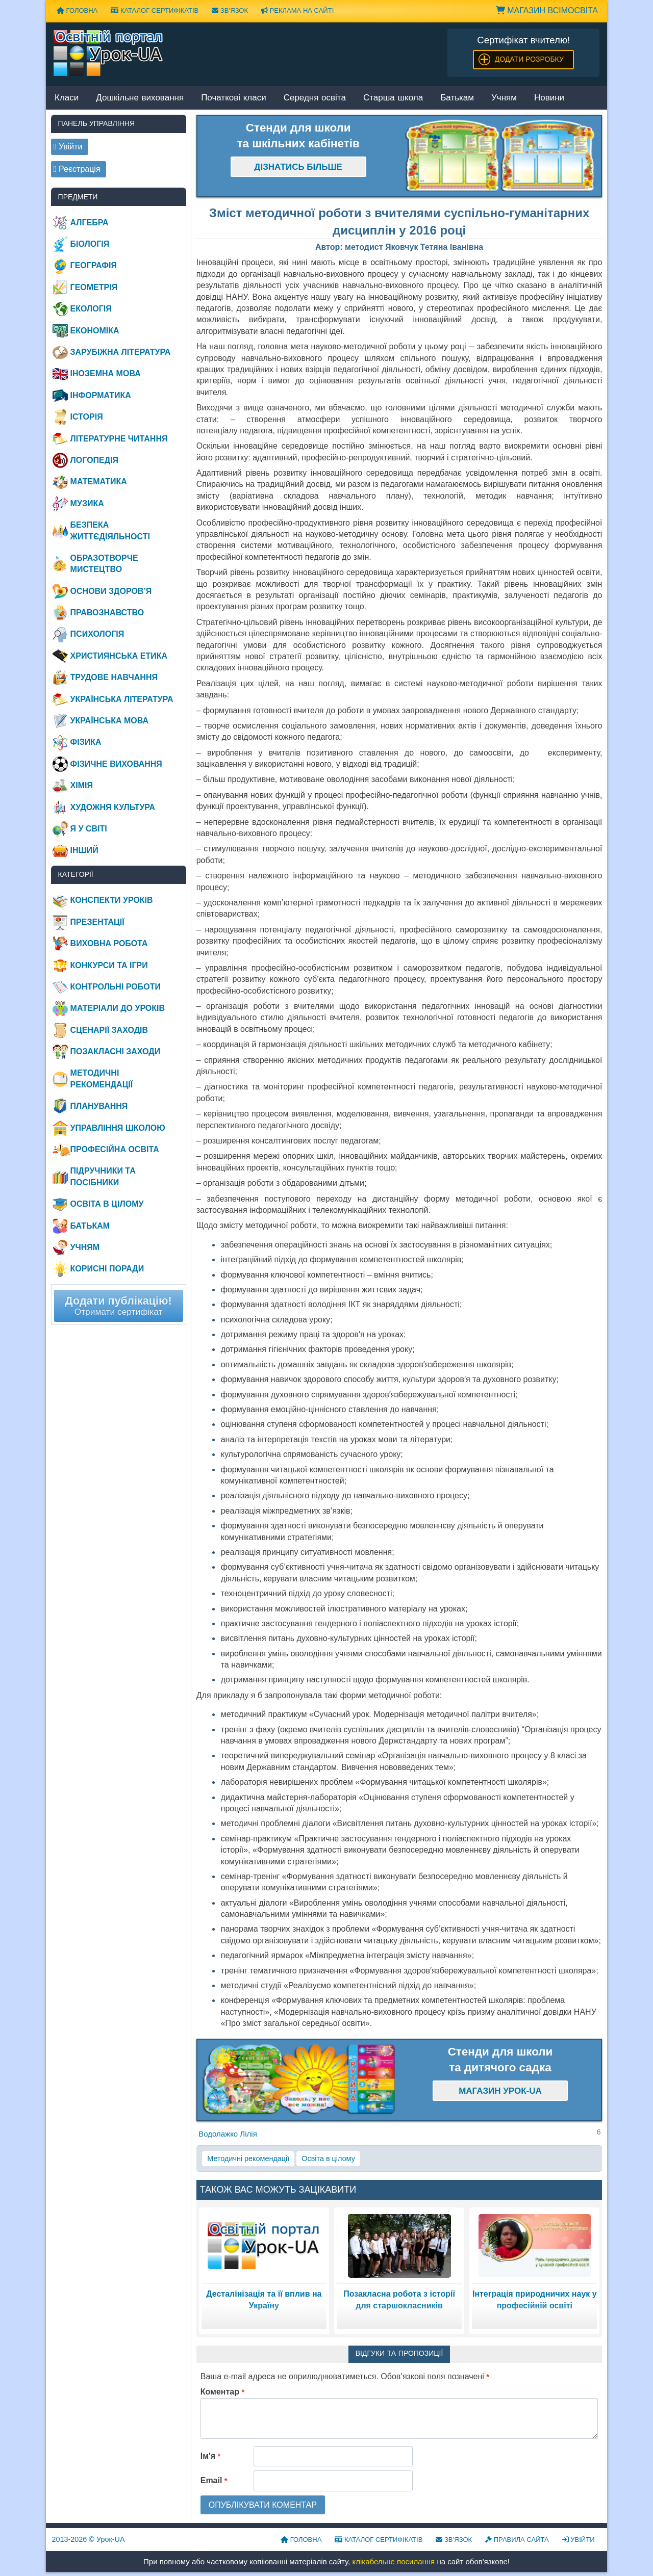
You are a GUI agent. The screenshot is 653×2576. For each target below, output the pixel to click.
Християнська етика (118, 656)
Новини (549, 98)
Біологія (90, 244)
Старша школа (393, 98)
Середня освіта (315, 98)
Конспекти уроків (111, 900)
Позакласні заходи (115, 1051)
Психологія (97, 634)
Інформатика (100, 395)
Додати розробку (529, 59)
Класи (67, 98)
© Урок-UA (88, 2539)
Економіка (94, 330)
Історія (86, 416)
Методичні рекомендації (248, 2158)
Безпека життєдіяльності (110, 530)
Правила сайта (517, 2539)
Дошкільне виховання (140, 98)
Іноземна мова (105, 373)
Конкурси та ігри (109, 965)
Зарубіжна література (120, 352)
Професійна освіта (114, 1149)
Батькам (457, 98)
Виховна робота (109, 943)
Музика (87, 503)
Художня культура (113, 807)
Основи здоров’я (111, 591)
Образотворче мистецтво (104, 564)
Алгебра (89, 222)
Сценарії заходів (109, 1030)
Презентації (97, 922)
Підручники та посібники (103, 1176)
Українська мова (109, 720)
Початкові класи (233, 98)
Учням (504, 98)
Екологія (91, 308)
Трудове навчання (114, 677)
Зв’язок (230, 10)
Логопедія (94, 460)
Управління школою (117, 1128)
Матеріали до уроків (117, 1008)
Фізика (86, 742)
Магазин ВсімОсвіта (547, 10)
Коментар (222, 2391)
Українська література (121, 699)
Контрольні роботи (115, 986)
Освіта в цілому (328, 2158)
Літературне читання (119, 438)
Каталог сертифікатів (154, 10)
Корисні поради (107, 1268)
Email (214, 2480)
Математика (98, 481)
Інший (84, 850)
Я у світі (88, 828)
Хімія (81, 785)
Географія (93, 265)
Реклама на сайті (297, 10)
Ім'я (210, 2456)
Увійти (578, 2539)
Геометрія (94, 287)
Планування (99, 1106)
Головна (77, 10)
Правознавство (107, 612)
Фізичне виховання (116, 764)
